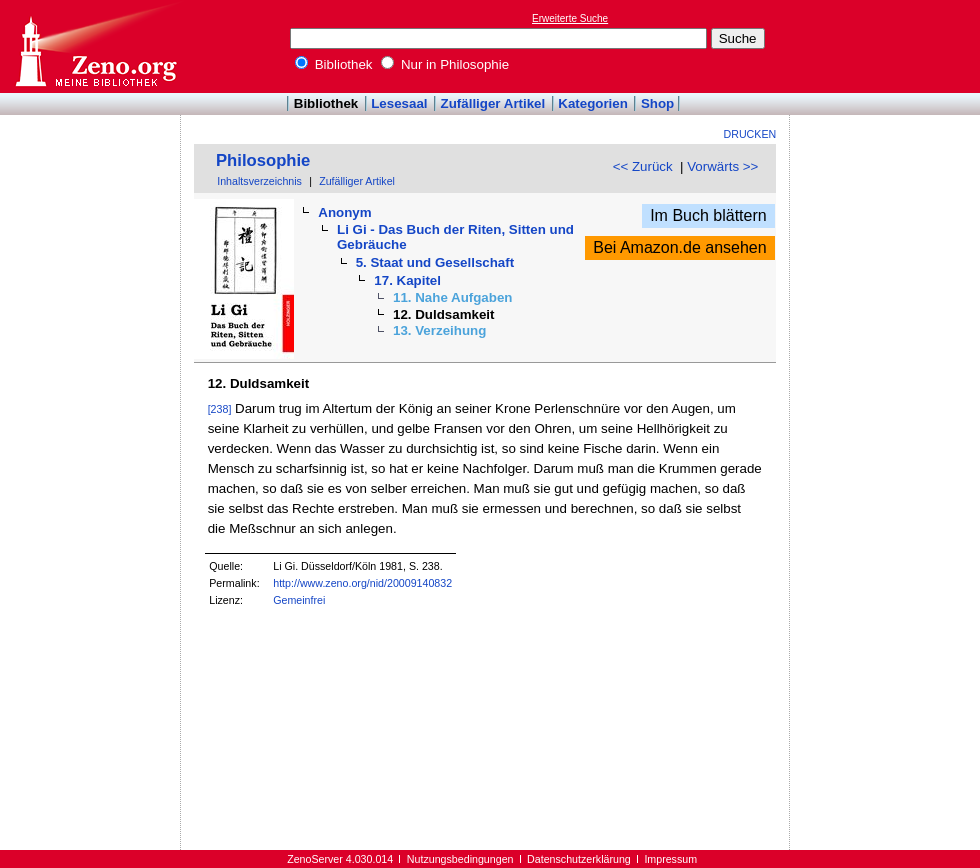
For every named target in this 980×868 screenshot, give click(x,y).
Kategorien (593, 103)
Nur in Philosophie (445, 64)
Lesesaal (399, 103)
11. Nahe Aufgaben (453, 297)
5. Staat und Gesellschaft (435, 262)
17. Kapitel (407, 280)
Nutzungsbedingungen (460, 859)
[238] (220, 409)
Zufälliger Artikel (493, 103)
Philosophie (263, 160)
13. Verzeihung (439, 330)
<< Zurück (643, 166)
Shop (657, 103)
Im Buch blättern (708, 215)
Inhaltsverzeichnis (259, 181)
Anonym (344, 212)
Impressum (670, 859)
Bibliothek (334, 64)
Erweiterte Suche (570, 18)
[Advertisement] (888, 46)
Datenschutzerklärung (579, 859)
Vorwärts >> (722, 166)
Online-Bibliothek (95, 46)
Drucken (750, 134)
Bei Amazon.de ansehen (679, 247)
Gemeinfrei (299, 600)
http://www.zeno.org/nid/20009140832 (362, 583)
